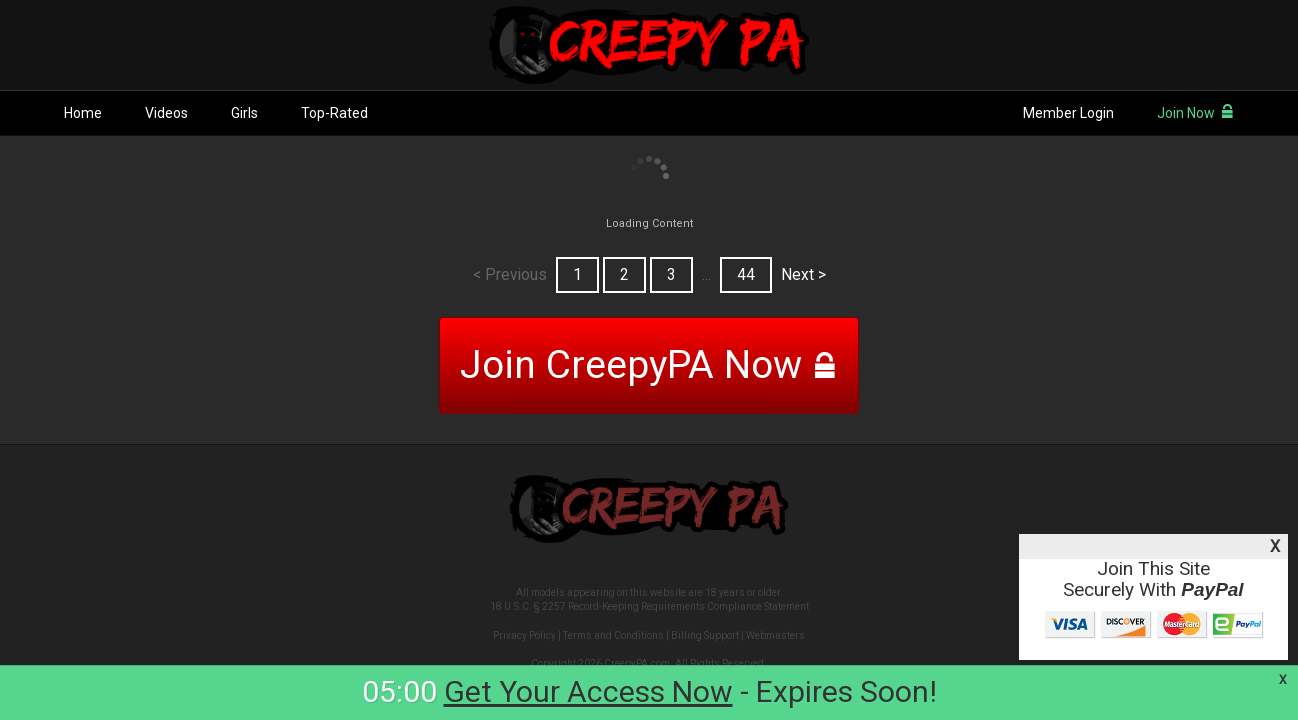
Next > (803, 275)
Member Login (1068, 113)
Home (83, 113)
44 (746, 275)
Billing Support (705, 635)
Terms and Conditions (613, 635)
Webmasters (775, 635)
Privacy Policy (524, 635)
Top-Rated (334, 113)
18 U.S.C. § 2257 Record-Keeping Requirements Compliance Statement (649, 606)
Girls (244, 113)
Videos (166, 113)
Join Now (1195, 113)
